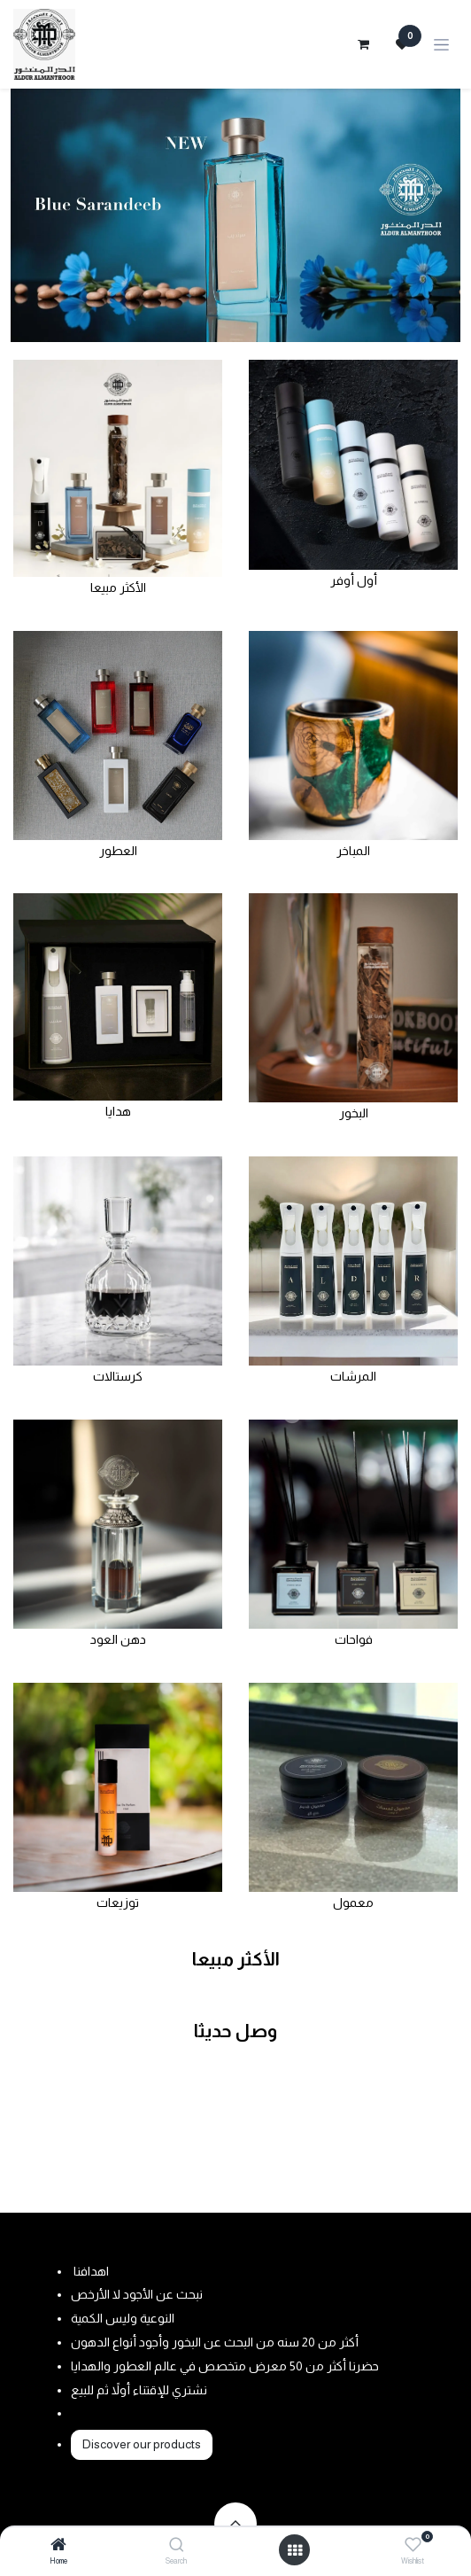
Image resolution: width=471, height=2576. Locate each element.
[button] (235, 2523)
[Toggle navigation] (441, 44)
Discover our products (141, 2444)
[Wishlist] (413, 2545)
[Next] (437, 215)
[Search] (176, 2546)
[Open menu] (295, 2550)
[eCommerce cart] (363, 44)
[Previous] (33, 215)
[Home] (58, 2546)
